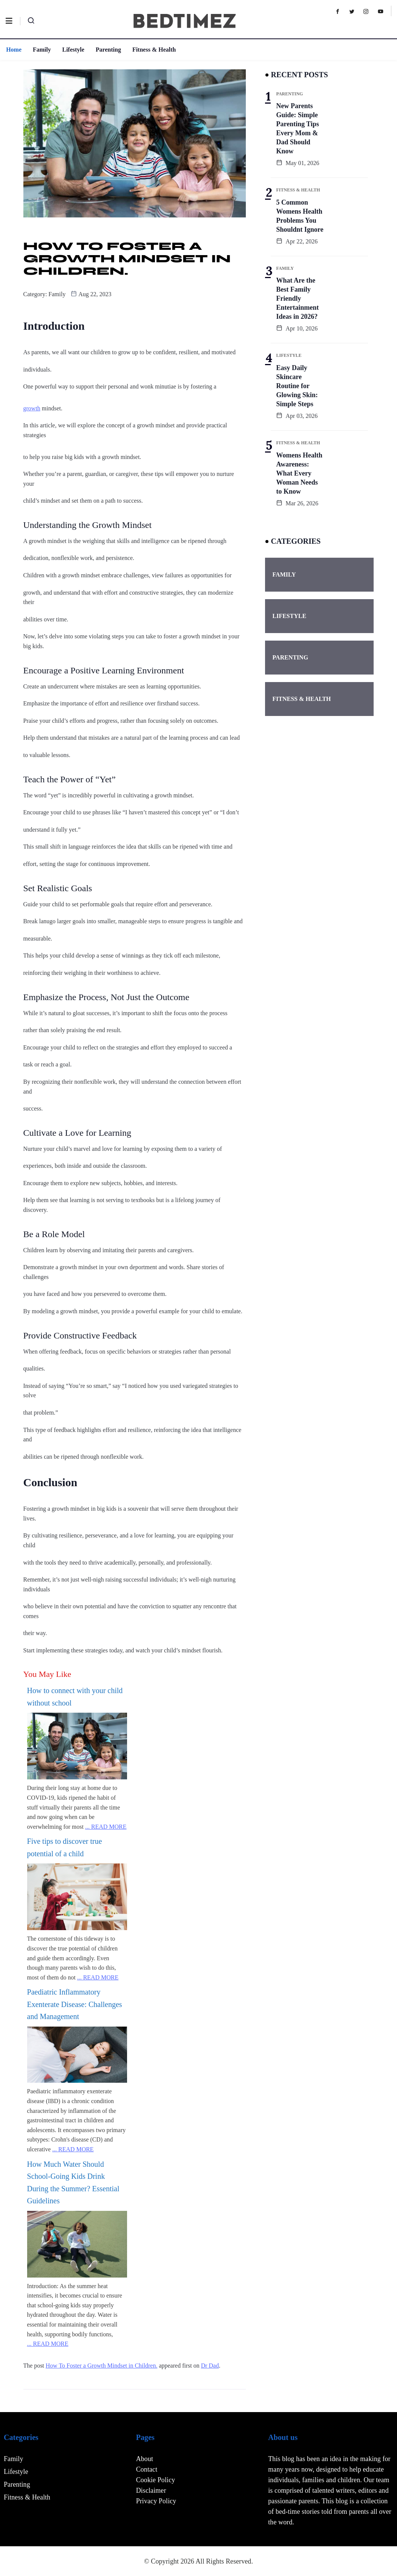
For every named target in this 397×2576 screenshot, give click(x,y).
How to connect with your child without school (75, 1696)
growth (31, 408)
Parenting (108, 49)
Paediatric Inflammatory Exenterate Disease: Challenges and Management (74, 2004)
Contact (147, 2469)
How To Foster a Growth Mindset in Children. (101, 2365)
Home (13, 49)
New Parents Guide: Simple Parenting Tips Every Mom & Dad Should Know (297, 128)
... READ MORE (106, 1826)
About (144, 2459)
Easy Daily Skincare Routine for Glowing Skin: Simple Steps (297, 386)
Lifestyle (73, 49)
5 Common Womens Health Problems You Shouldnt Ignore (299, 216)
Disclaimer (151, 2490)
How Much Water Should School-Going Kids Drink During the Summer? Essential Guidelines (73, 2182)
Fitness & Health (154, 49)
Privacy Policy (156, 2501)
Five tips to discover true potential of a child (64, 1847)
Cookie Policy (155, 2480)
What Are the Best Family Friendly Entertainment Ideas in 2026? (297, 298)
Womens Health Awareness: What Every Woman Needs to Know (299, 473)
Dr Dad (210, 2365)
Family (41, 49)
